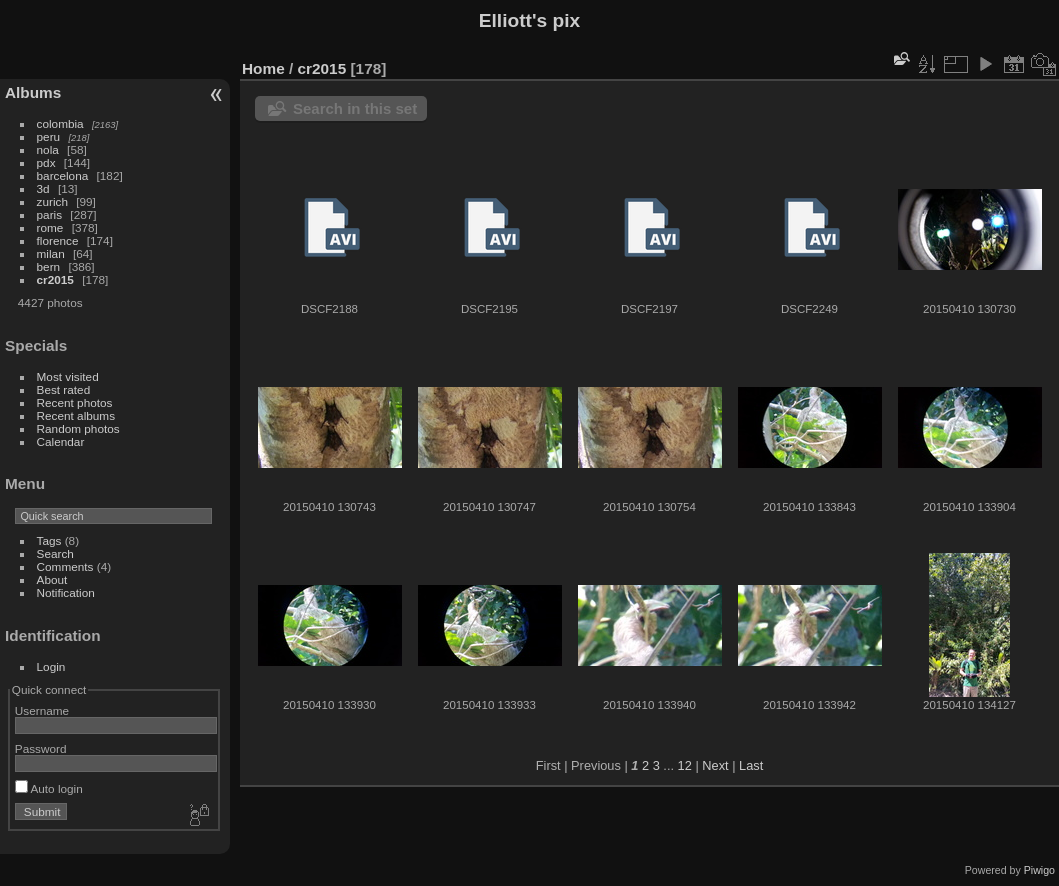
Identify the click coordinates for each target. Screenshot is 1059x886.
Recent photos (75, 402)
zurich (52, 201)
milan (51, 253)
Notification (66, 592)
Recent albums (76, 415)
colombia (60, 123)
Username (42, 710)
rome (50, 227)
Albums (33, 92)
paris (50, 214)
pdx (46, 162)
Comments (65, 566)
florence (58, 240)
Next (715, 765)
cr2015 (55, 279)
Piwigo (1039, 870)
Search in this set (355, 108)
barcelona (63, 175)
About (52, 579)
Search (55, 553)
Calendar (61, 441)
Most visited (68, 376)
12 (685, 765)
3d (43, 188)
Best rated (64, 389)
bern (49, 266)
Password (41, 748)
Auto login (49, 788)
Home (263, 68)
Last (751, 765)
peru (49, 136)
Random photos (78, 428)
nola (48, 149)
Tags (49, 540)
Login (51, 666)
